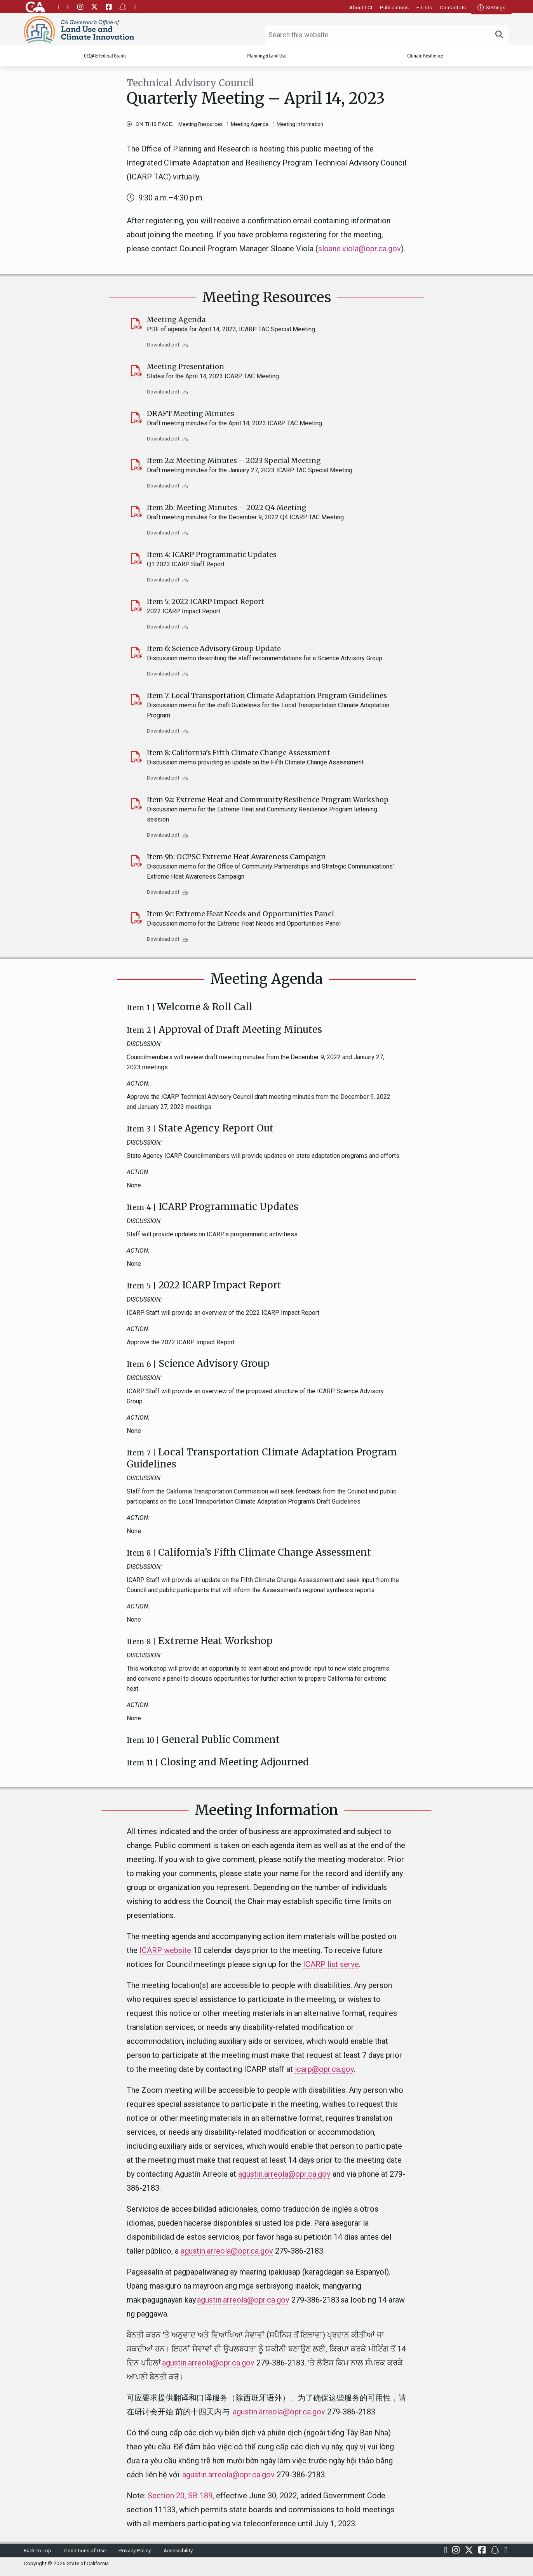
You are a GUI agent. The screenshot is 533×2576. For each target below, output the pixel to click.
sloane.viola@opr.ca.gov (359, 248)
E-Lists (424, 7)
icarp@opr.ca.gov (324, 2069)
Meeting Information (300, 124)
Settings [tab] (491, 7)
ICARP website (165, 1950)
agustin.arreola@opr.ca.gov (284, 2174)
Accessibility (178, 2550)
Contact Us (453, 7)
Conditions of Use (85, 2550)
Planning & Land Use (267, 57)
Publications (394, 7)
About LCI (360, 7)
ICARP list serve (331, 1964)
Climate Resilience (425, 57)
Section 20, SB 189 (180, 2495)
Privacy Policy (134, 2550)
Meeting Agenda (249, 124)
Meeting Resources (200, 124)
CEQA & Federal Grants (105, 57)
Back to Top (37, 2550)
